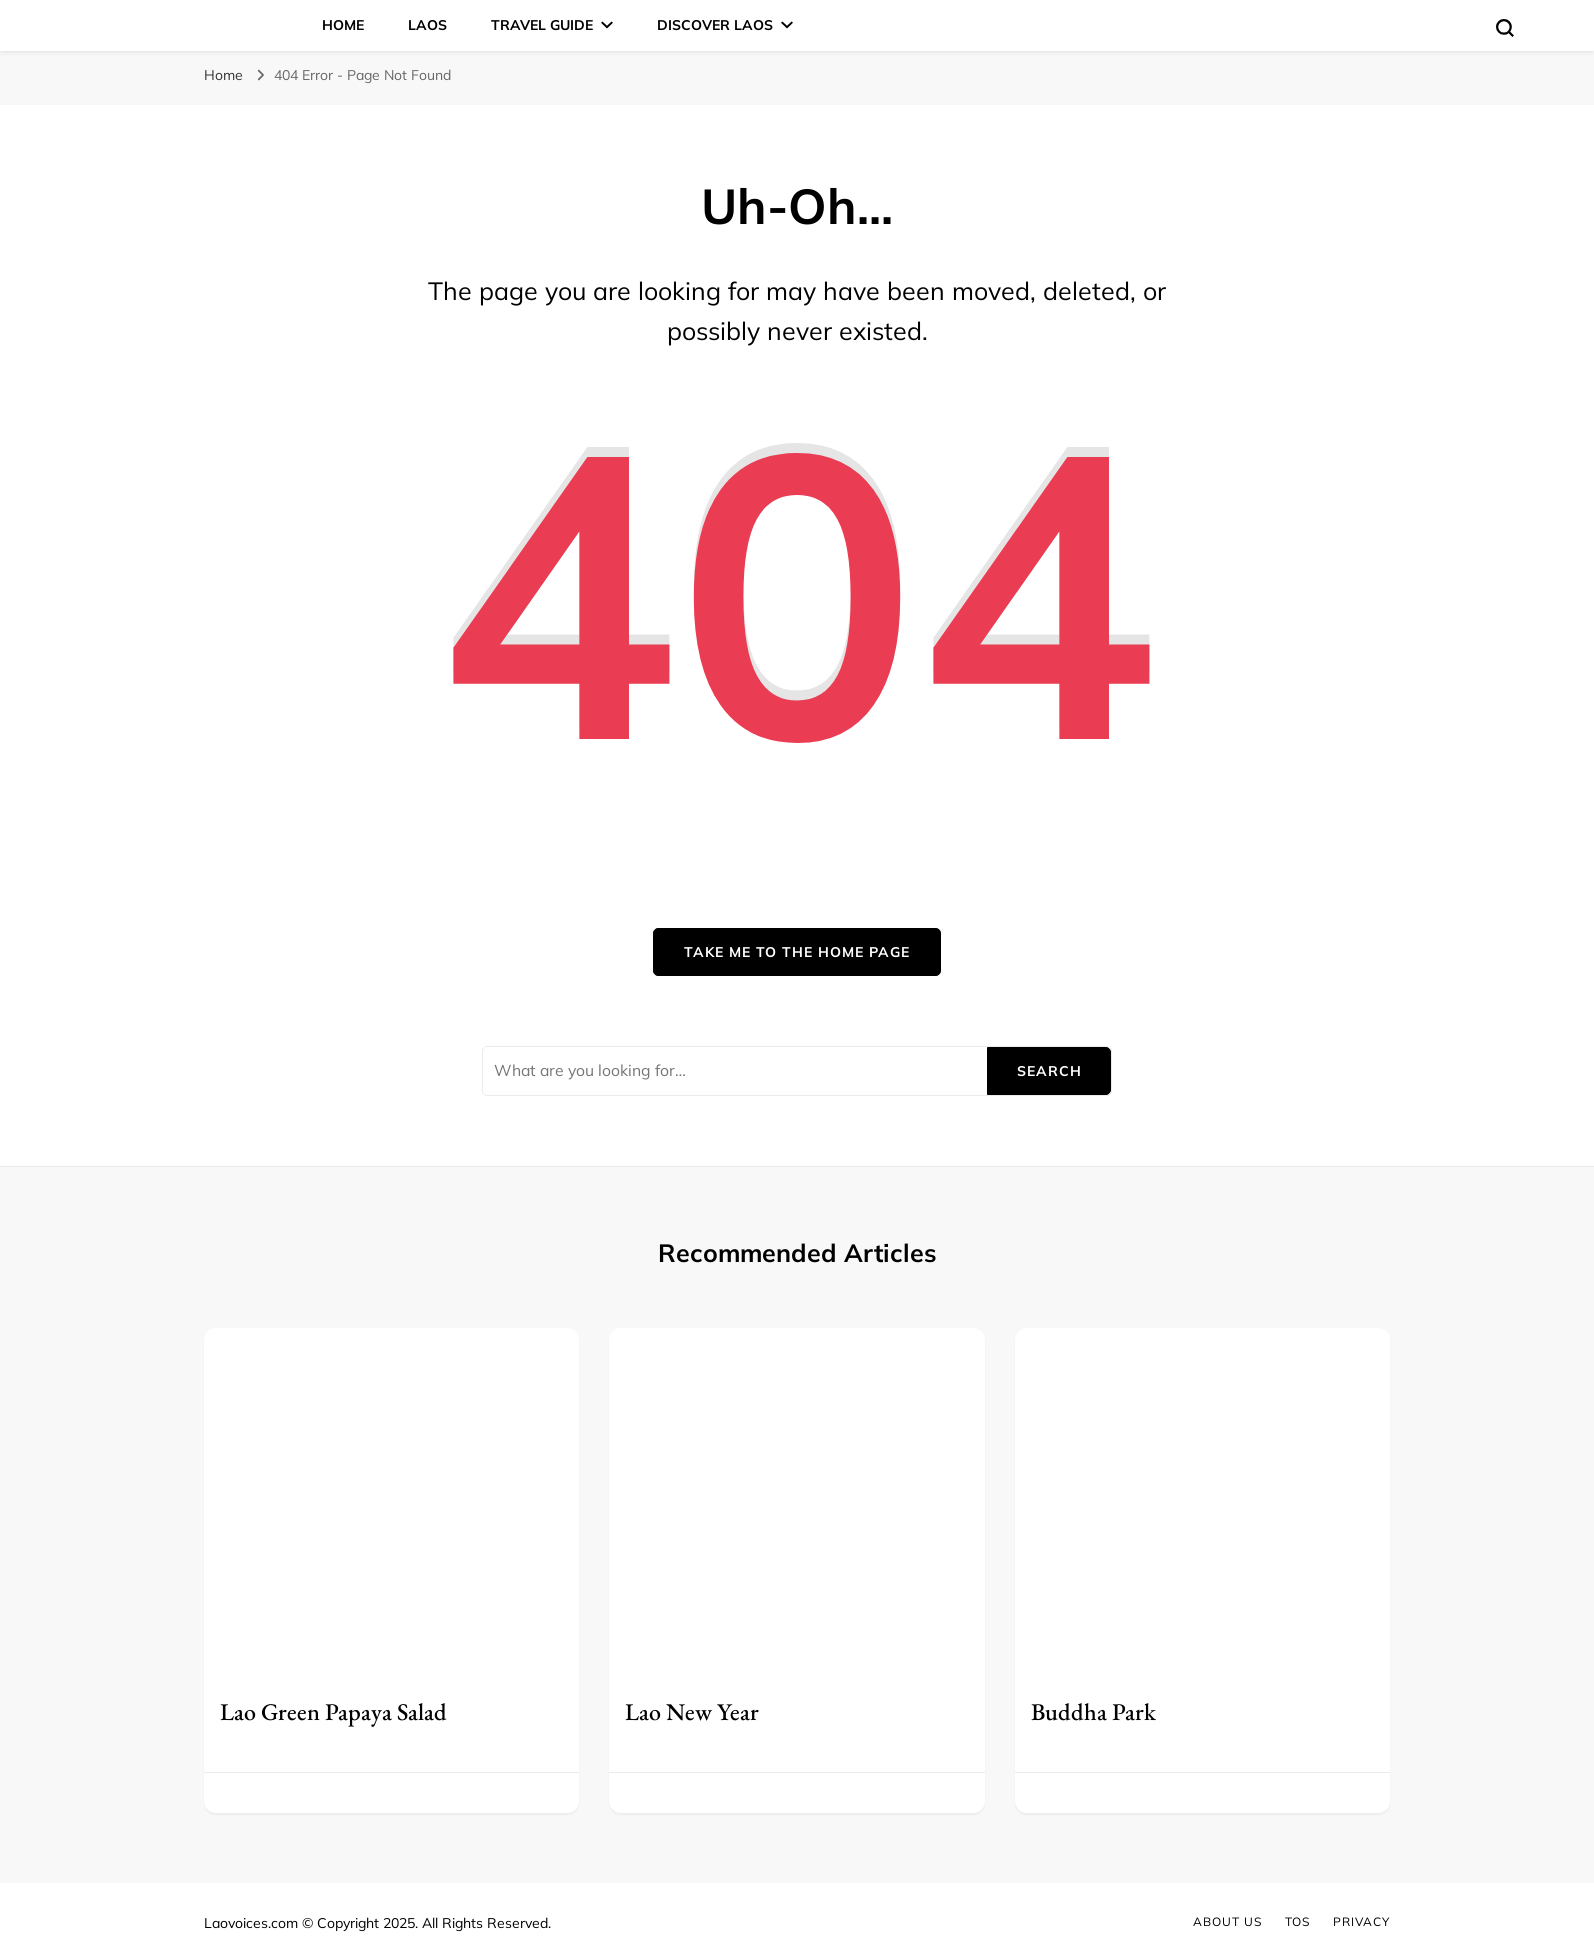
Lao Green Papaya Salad (333, 1711)
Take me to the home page (797, 952)
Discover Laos (715, 25)
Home (343, 25)
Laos (427, 25)
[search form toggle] (1505, 28)
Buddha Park (1093, 1711)
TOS (1297, 1921)
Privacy (1361, 1921)
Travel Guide (542, 25)
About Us (1227, 1921)
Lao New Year (692, 1711)
